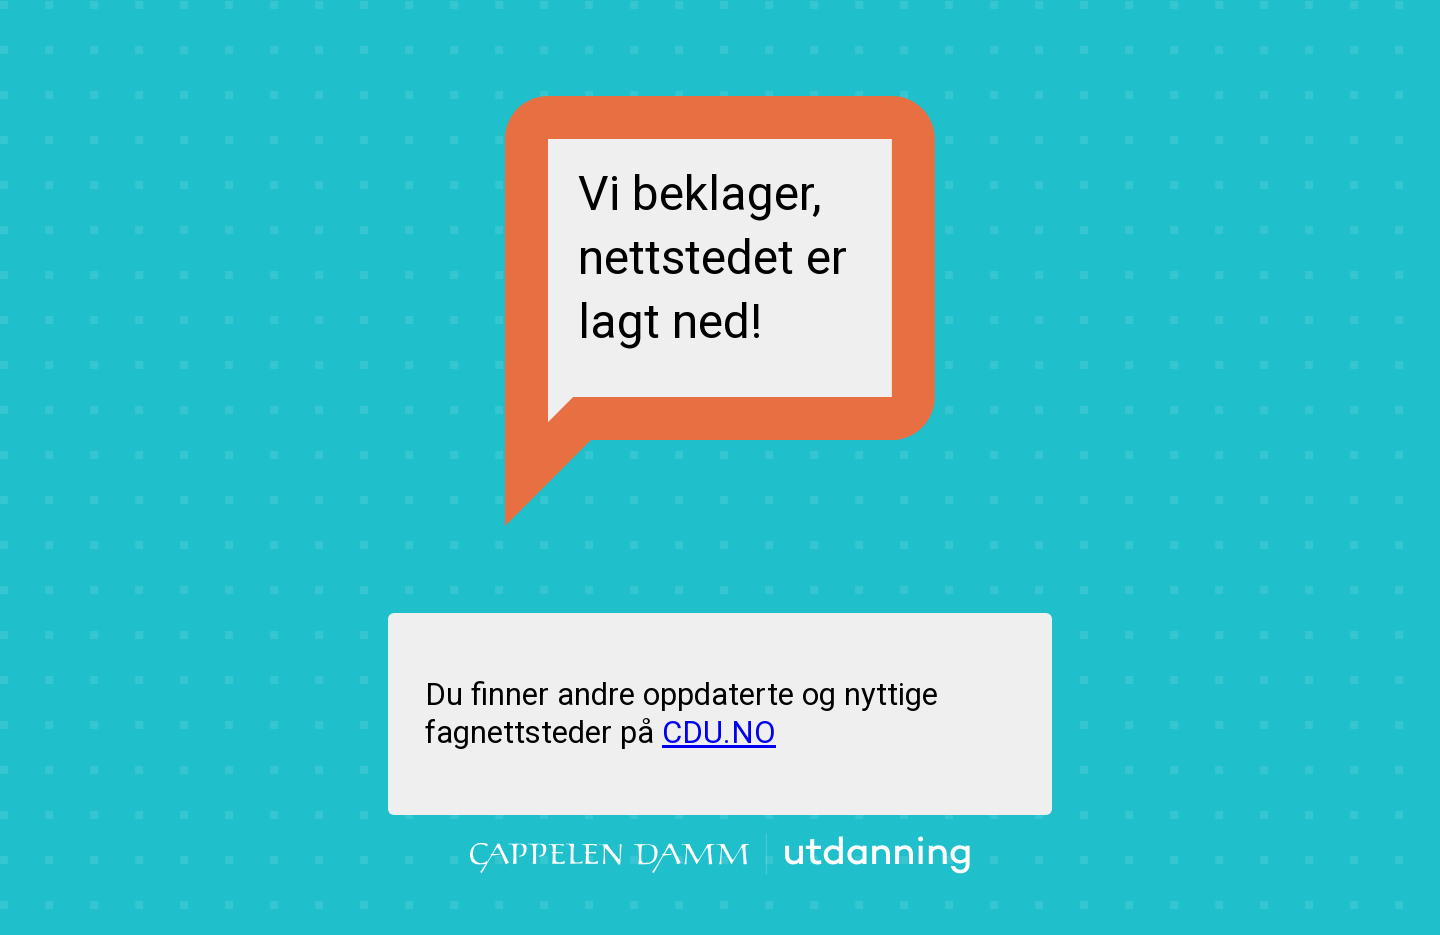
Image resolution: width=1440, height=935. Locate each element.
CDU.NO (719, 732)
